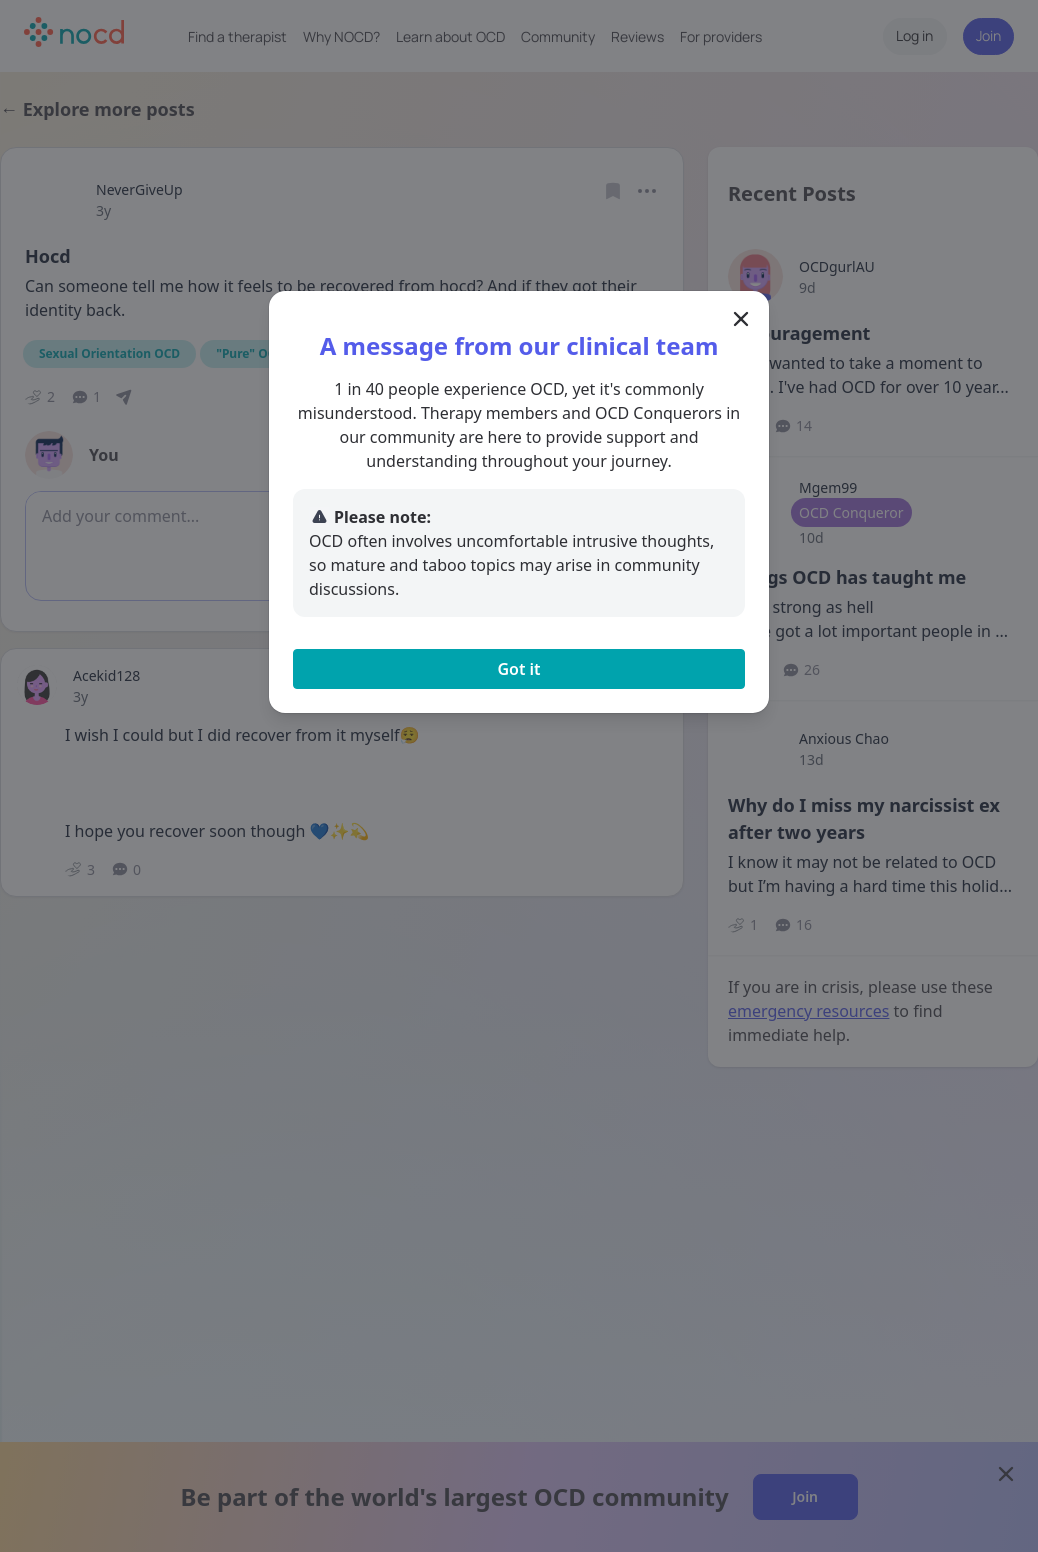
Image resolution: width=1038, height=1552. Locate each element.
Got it (518, 669)
